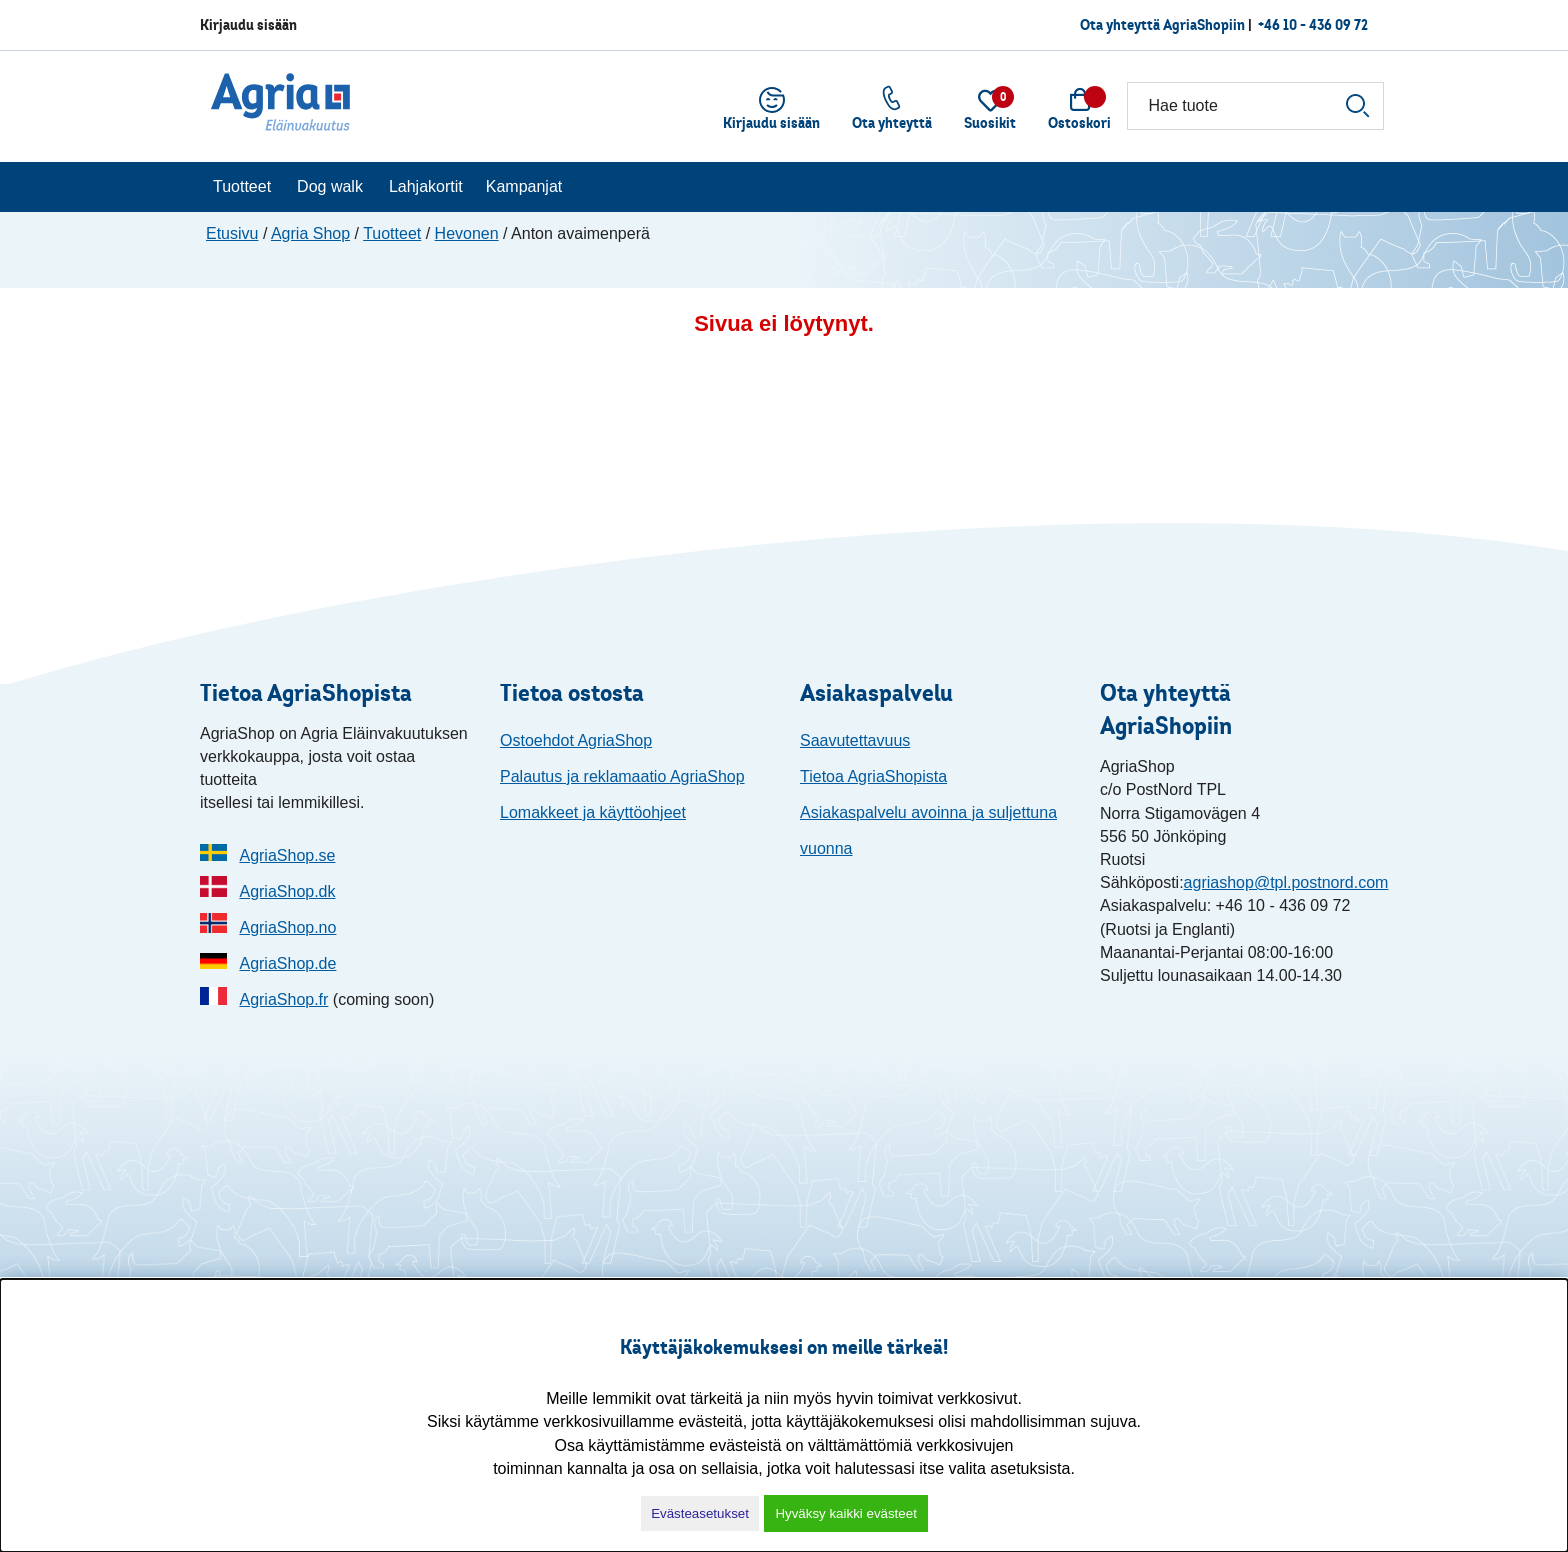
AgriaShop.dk (287, 891)
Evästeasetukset (700, 1513)
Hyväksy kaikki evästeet (845, 1513)
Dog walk (330, 186)
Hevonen (467, 233)
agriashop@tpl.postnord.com (1286, 882)
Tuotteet (242, 186)
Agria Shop (310, 233)
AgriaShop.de (287, 963)
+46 (1313, 24)
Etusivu (232, 233)
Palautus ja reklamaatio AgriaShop (622, 776)
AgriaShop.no (287, 927)
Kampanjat (524, 186)
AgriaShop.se (287, 855)
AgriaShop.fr (283, 999)
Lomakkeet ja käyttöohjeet (593, 812)
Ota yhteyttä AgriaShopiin (1162, 24)
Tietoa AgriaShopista (873, 776)
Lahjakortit (426, 186)
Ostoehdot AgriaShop (576, 740)
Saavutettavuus (855, 740)
